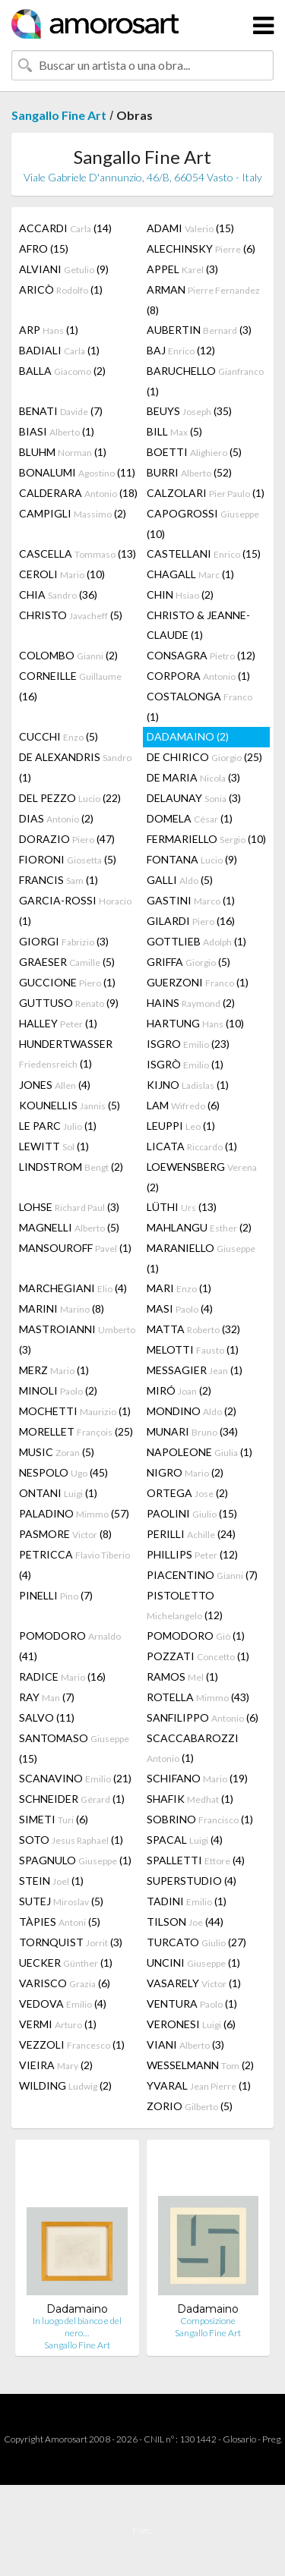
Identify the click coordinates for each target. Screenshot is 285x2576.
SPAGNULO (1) (75, 1860)
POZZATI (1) (198, 1656)
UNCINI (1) (193, 1962)
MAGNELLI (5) (69, 1227)
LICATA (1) (192, 1146)
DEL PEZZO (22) (70, 797)
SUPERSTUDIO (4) (191, 1880)
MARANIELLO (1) (201, 1258)
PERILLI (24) (191, 1533)
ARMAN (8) (203, 299)
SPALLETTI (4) (196, 1860)
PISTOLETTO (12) (185, 1605)
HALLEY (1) (58, 1023)
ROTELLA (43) (198, 1697)
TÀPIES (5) (59, 1921)
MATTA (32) (193, 1329)
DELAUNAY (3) (194, 797)
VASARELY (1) (194, 1983)
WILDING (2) (65, 2085)
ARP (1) (48, 329)
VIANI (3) (185, 2044)
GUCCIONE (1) (67, 982)
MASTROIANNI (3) (77, 1339)
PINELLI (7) (56, 1595)
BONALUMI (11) (77, 472)
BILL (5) (174, 431)
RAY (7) (46, 1697)
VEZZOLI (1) (72, 2044)
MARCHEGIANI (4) (73, 1288)
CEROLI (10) (62, 574)
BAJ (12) (181, 350)
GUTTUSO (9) (69, 1002)
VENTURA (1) (192, 2003)
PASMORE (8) (65, 1533)
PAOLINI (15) (192, 1513)
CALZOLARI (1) (205, 492)
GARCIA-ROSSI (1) (75, 910)
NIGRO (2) (185, 1472)
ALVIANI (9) (64, 269)
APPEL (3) (182, 269)
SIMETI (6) (53, 1819)
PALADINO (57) (74, 1513)
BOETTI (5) (194, 451)
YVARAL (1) (199, 2085)
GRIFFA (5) (188, 961)
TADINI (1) (186, 1901)
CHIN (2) (180, 594)
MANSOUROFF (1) (75, 1247)
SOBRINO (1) (200, 1819)
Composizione (208, 2320)
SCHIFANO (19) (197, 1778)
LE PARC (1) (58, 1125)
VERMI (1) (58, 2024)
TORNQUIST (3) (70, 1942)
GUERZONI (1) (198, 982)
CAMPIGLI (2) (72, 513)
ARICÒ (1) (61, 289)
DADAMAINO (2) (188, 736)
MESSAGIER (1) (194, 1369)
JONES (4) (54, 1084)
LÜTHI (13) (182, 1206)
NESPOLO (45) (63, 1472)
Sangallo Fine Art (58, 115)
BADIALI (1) (59, 350)
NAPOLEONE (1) (199, 1451)
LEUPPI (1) (181, 1125)
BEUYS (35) (189, 410)
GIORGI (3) (64, 941)
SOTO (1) (71, 1839)
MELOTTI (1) (193, 1349)
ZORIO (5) (190, 2105)
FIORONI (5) (67, 859)
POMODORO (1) (196, 1635)
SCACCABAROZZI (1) (193, 1747)
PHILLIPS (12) (192, 1554)
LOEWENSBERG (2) (202, 1177)
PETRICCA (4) (74, 1564)
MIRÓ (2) (179, 1390)
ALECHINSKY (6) (201, 248)
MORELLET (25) (76, 1431)
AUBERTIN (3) (199, 329)
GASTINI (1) (191, 900)
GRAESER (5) (67, 961)
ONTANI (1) (58, 1492)
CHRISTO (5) (70, 615)
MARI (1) (179, 1288)
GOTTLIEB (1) (196, 941)
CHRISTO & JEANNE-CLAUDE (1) (198, 625)
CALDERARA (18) (78, 492)
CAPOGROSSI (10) (203, 523)
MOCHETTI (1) (75, 1410)
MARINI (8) (61, 1308)
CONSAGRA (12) (201, 655)
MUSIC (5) (56, 1451)
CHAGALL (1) (190, 574)
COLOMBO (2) (68, 655)
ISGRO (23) (188, 1043)
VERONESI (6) (191, 2024)
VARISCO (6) (64, 1983)
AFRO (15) (43, 248)
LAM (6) (183, 1105)
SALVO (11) (46, 1717)
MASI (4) (180, 1308)
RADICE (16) (62, 1676)
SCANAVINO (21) (75, 1778)
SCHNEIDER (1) (72, 1798)
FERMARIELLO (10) (206, 838)
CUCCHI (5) (58, 736)
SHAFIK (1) (190, 1798)
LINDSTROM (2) (71, 1166)
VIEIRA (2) (56, 2065)
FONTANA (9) (192, 859)
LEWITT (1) (54, 1146)
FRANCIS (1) (58, 879)
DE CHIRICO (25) (204, 756)
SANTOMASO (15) (74, 1748)
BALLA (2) (62, 370)
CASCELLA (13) (77, 553)
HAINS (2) (191, 1002)
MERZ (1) (54, 1369)
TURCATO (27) (196, 1942)
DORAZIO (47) (67, 838)
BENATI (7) (61, 410)
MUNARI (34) (192, 1431)
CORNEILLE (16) (70, 686)
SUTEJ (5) (61, 1901)
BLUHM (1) (62, 451)
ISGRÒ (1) (185, 1064)
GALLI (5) (180, 879)
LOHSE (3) (69, 1206)
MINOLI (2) (58, 1390)
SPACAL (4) (185, 1839)
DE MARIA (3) (193, 777)
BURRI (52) (189, 472)
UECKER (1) (65, 1962)
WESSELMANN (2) (200, 2065)
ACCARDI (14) (65, 228)
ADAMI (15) (190, 228)
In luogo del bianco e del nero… (77, 2327)
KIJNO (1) (188, 1084)
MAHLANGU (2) (199, 1227)
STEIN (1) (51, 1880)
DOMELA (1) (190, 818)
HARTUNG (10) (195, 1023)
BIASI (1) (56, 431)
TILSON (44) (185, 1921)
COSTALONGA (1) (199, 706)
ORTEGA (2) (187, 1492)
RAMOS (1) (182, 1676)
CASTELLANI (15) (204, 553)
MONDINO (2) (191, 1410)
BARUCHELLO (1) (205, 381)
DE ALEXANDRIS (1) (75, 767)
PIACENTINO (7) (202, 1574)
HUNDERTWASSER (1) (65, 1053)
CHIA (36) (58, 594)
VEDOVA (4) (62, 2003)
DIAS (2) (56, 818)
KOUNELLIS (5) (69, 1105)
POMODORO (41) (70, 1645)
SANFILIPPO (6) (202, 1717)
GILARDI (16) (191, 920)
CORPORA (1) (198, 675)
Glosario (239, 2439)
